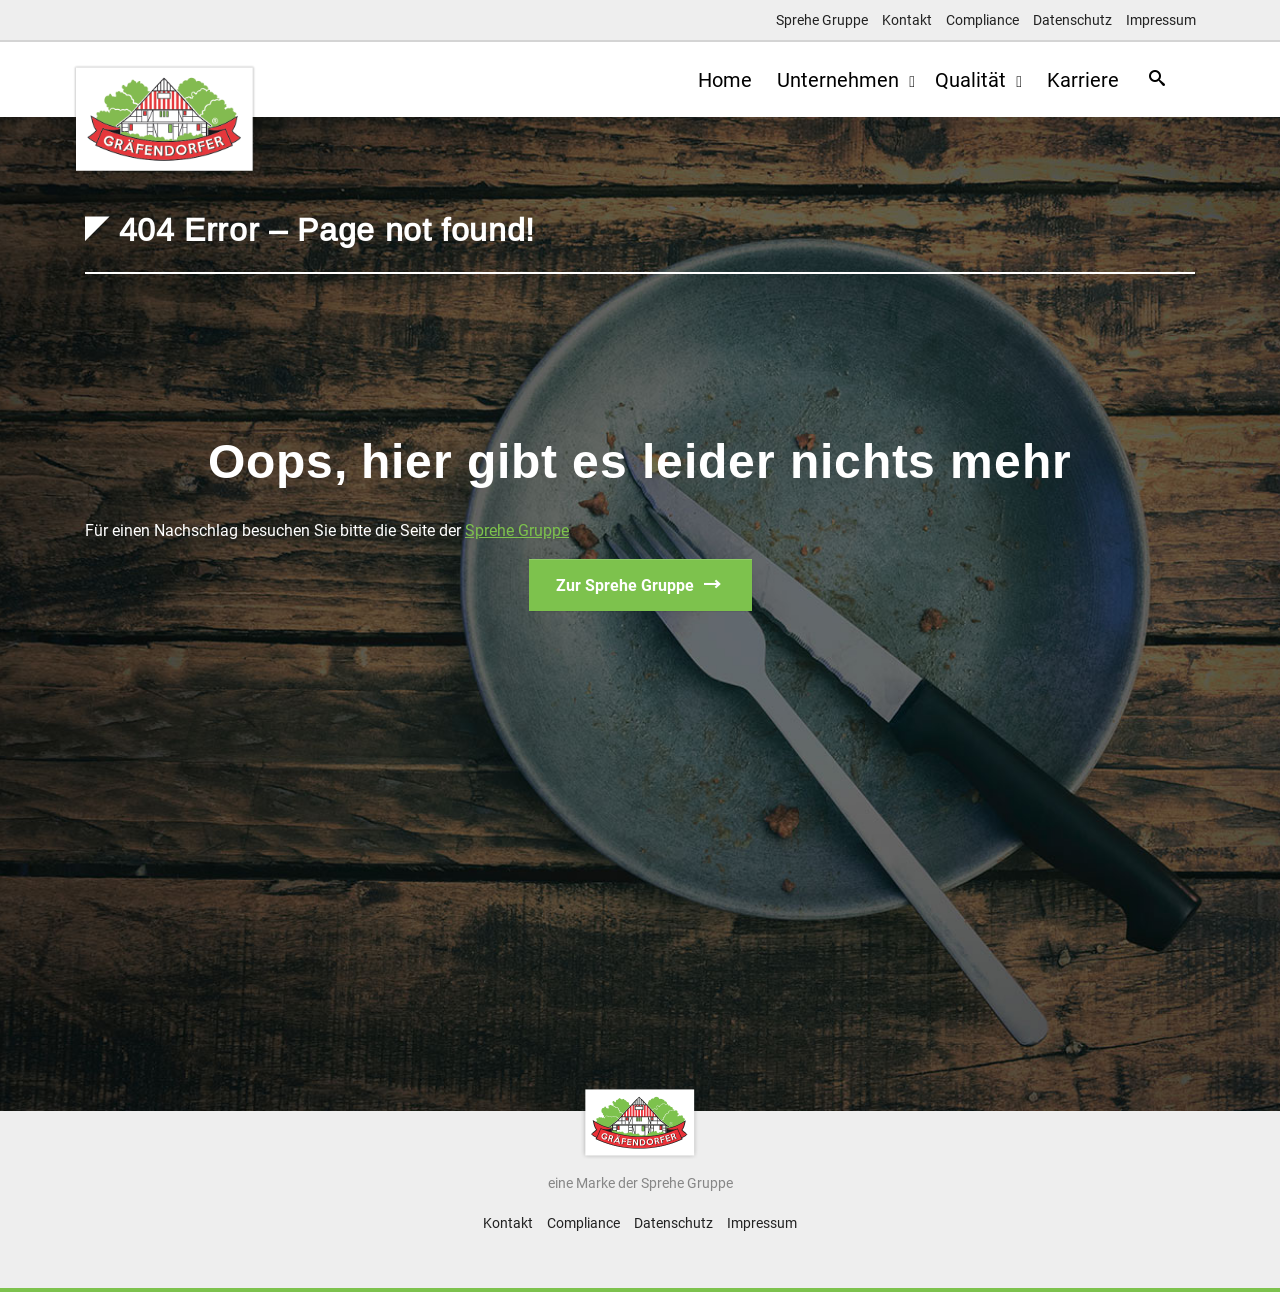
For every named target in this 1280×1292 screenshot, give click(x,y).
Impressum (1161, 20)
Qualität (963, 80)
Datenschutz (1072, 20)
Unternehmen (830, 80)
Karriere (1073, 80)
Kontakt (907, 20)
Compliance (982, 20)
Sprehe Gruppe (822, 20)
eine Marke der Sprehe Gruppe (640, 1183)
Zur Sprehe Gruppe (625, 585)
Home (710, 80)
